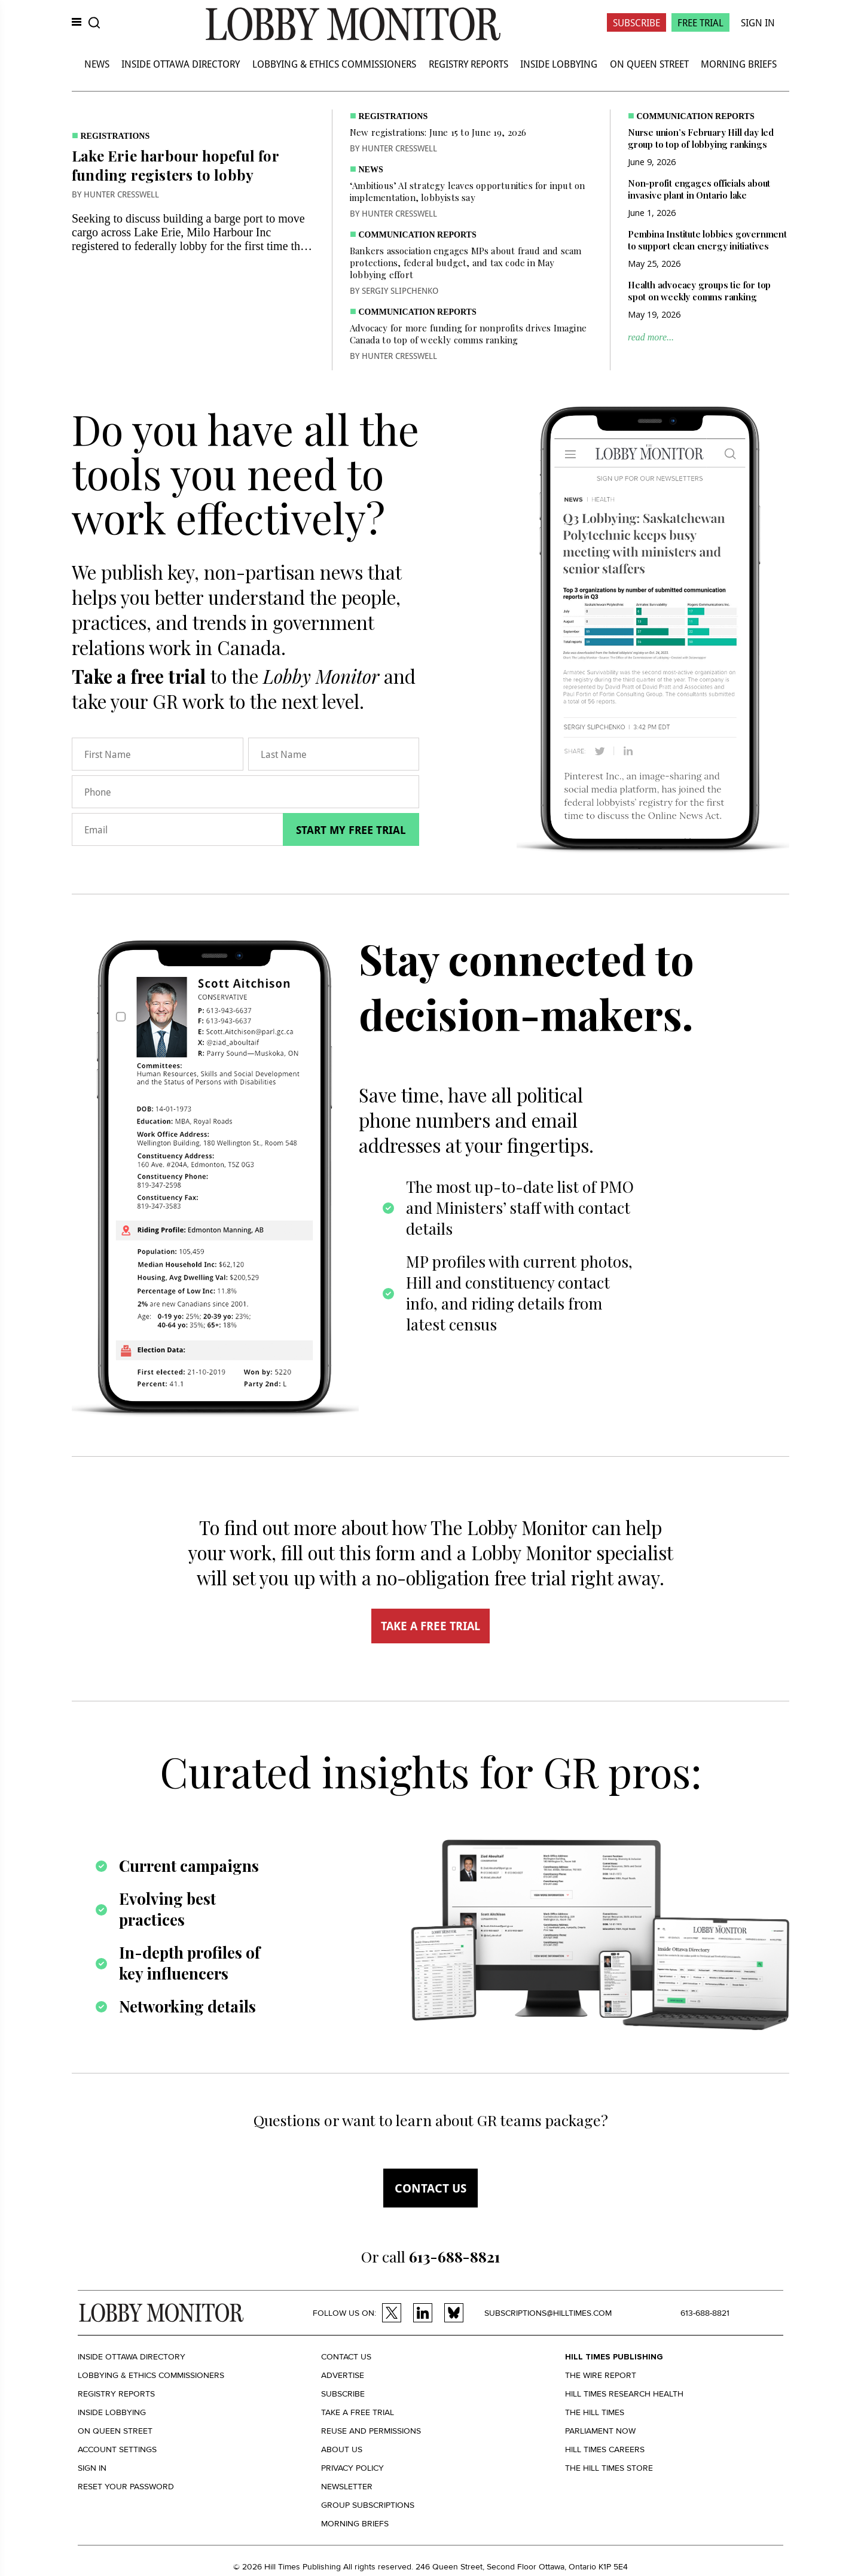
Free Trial (700, 22)
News (96, 63)
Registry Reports (468, 63)
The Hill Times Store (609, 2468)
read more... (651, 337)
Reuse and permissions (371, 2431)
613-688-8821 (704, 2313)
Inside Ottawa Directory (180, 63)
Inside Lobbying (558, 63)
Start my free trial (351, 830)
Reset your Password (126, 2486)
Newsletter (347, 2486)
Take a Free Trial (357, 2412)
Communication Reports (418, 234)
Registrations (115, 136)
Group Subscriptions (367, 2505)
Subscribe (636, 22)
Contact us (430, 2188)
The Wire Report (600, 2375)
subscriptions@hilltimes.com (548, 2313)
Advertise (342, 2375)
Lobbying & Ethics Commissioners (334, 63)
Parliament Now (600, 2431)
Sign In (758, 22)
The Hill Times (594, 2412)
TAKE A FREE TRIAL (430, 1626)
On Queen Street (649, 63)
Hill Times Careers (605, 2449)
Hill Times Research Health (624, 2394)
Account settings (117, 2449)
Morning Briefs (739, 63)
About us (341, 2449)
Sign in (92, 2468)
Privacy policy (352, 2468)
